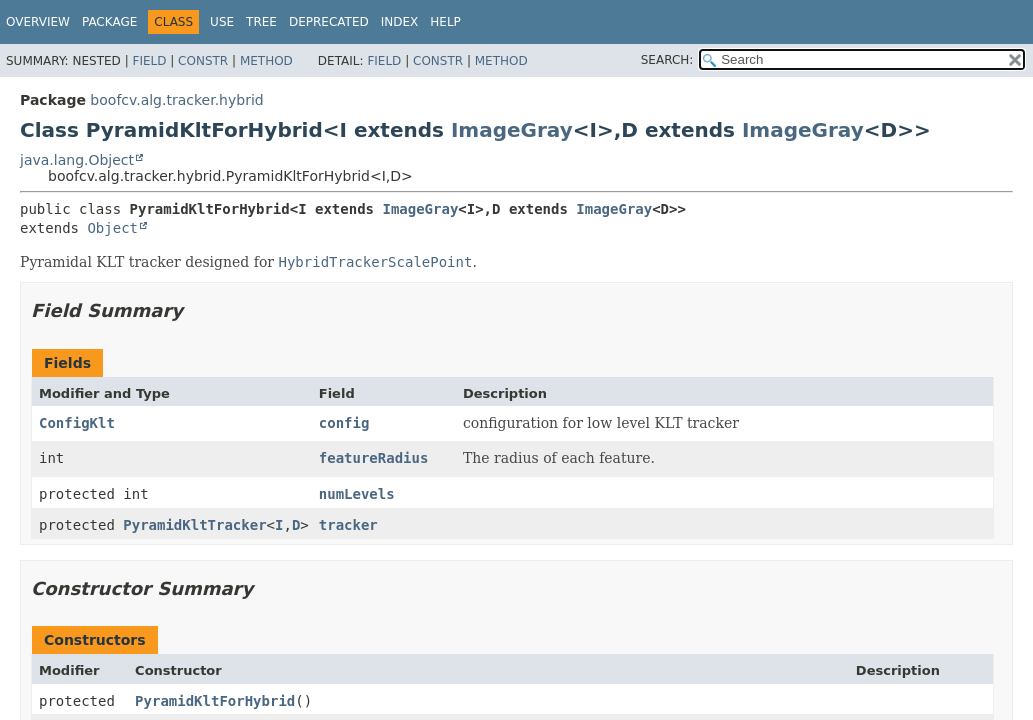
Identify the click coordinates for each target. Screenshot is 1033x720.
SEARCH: (667, 60)
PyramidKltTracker (194, 525)
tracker (348, 525)
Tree (261, 22)
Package (109, 22)
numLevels (357, 494)
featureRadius (374, 458)
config (344, 423)
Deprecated (329, 22)
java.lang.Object (77, 160)
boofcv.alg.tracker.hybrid (176, 100)
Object (112, 228)
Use (222, 22)
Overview (38, 22)
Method (266, 61)
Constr (203, 61)
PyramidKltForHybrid (215, 701)
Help (445, 22)
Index (400, 22)
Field (149, 61)
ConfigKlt (77, 423)
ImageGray (512, 130)
